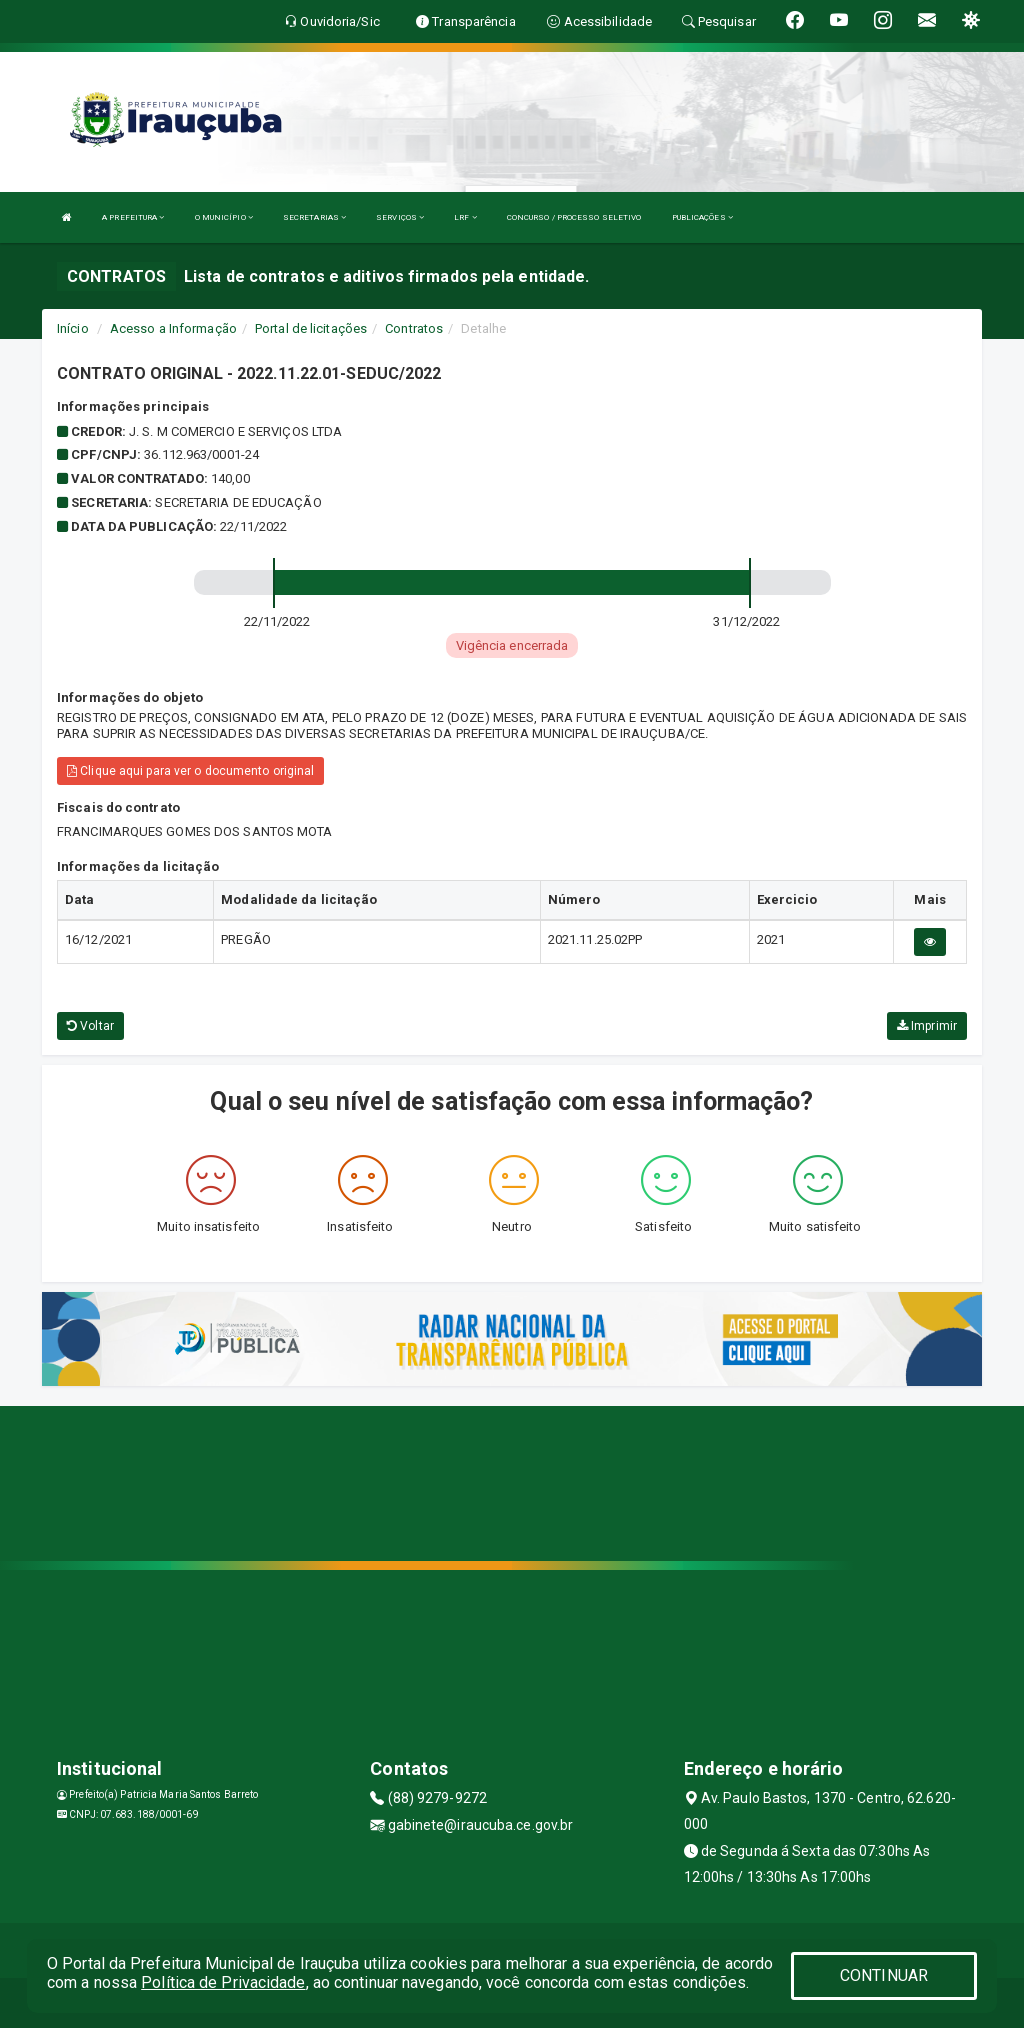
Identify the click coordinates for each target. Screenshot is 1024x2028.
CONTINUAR (884, 1975)
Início (73, 328)
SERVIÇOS (400, 217)
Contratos (414, 328)
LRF (465, 217)
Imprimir (927, 1026)
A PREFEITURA (133, 217)
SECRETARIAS (314, 217)
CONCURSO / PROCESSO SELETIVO (574, 217)
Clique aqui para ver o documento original (190, 771)
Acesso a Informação (173, 328)
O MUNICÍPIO (224, 217)
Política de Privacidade (223, 1982)
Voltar (90, 1026)
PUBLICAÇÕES (702, 217)
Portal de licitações (311, 328)
